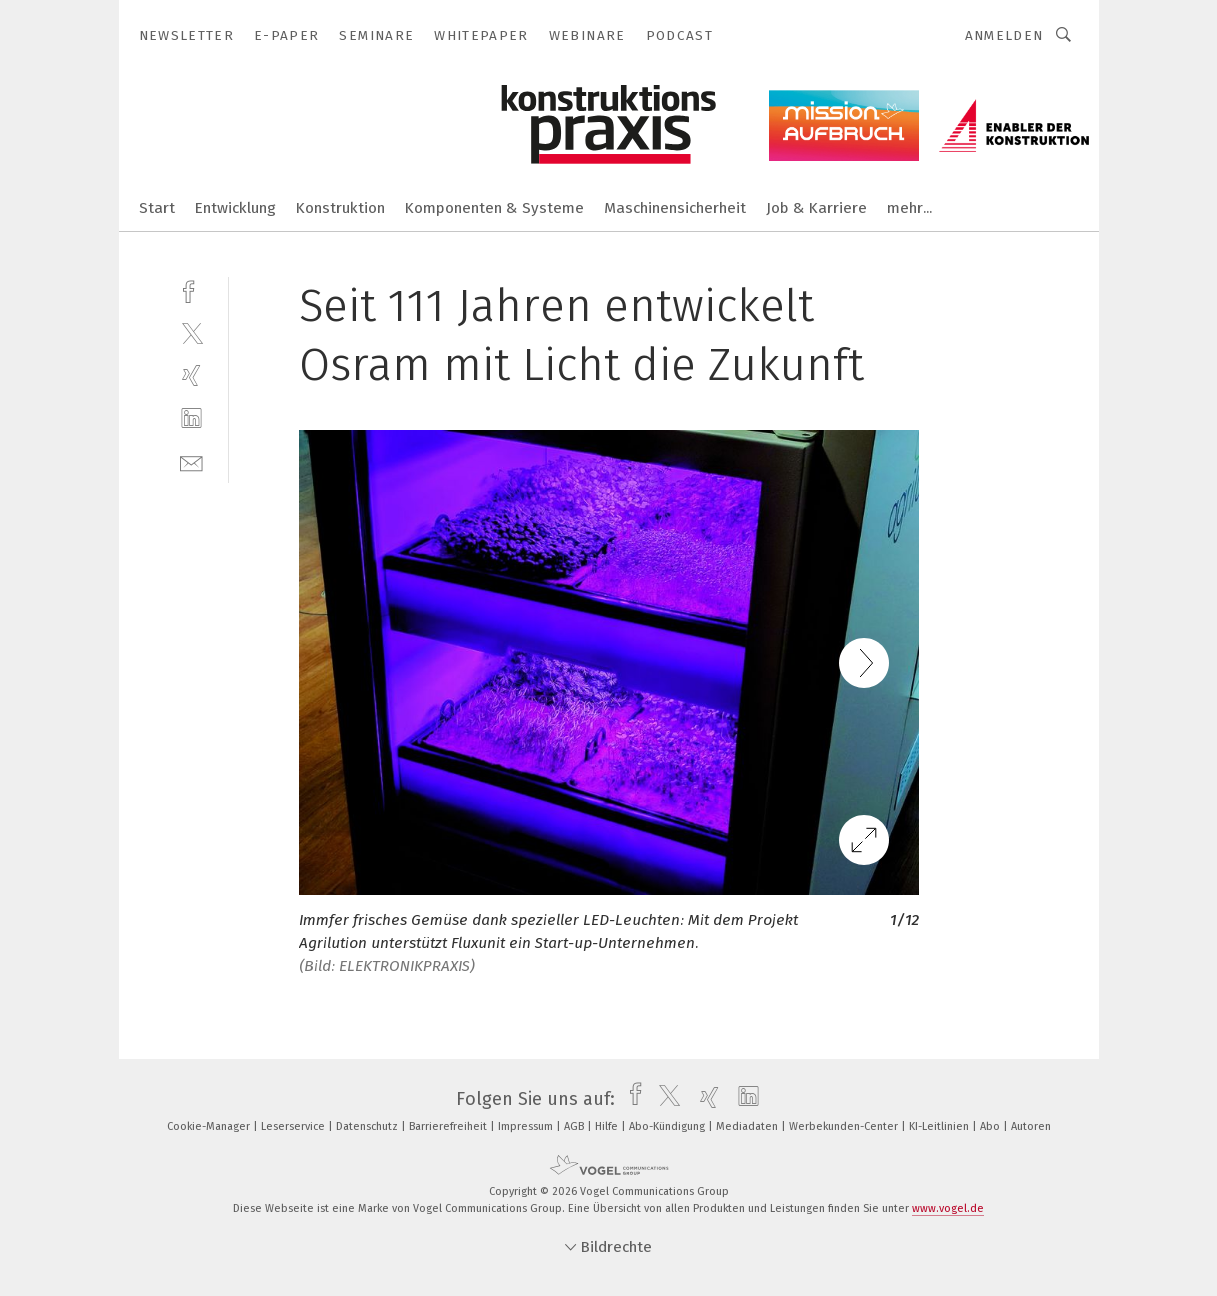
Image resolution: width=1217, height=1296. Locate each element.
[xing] (191, 375)
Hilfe (608, 1126)
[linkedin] (191, 418)
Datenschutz (368, 1126)
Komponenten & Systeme (494, 208)
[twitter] (191, 332)
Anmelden (1004, 35)
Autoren (1031, 1126)
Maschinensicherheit (675, 208)
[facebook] (191, 289)
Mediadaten (748, 1126)
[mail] (191, 461)
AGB (575, 1126)
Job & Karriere (816, 208)
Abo (991, 1126)
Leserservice (294, 1126)
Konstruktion (340, 208)
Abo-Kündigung (668, 1126)
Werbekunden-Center (845, 1126)
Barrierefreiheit (449, 1126)
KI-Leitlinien (940, 1126)
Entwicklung (235, 208)
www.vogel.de (948, 1208)
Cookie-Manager (210, 1126)
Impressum (527, 1126)
